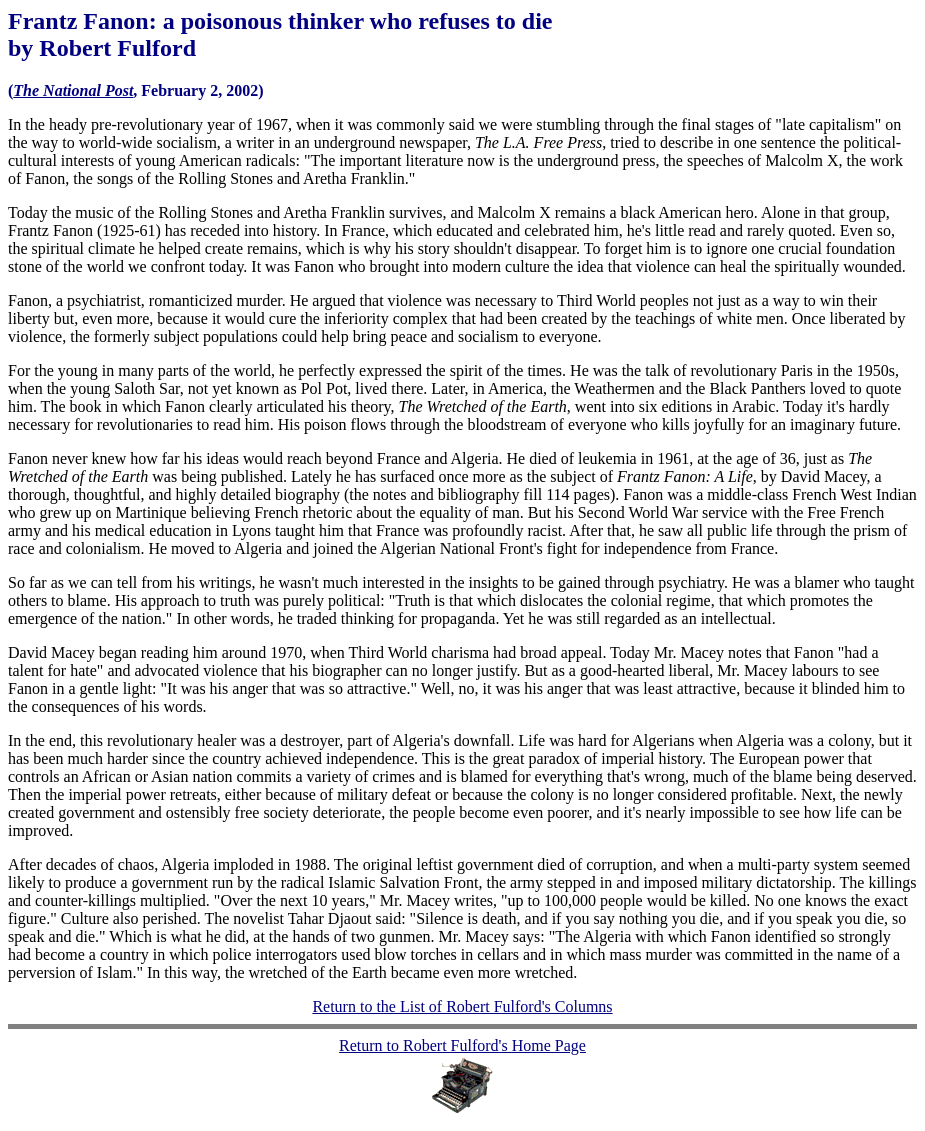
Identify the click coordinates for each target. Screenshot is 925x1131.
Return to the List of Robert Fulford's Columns (462, 1006)
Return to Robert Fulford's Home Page (462, 1045)
